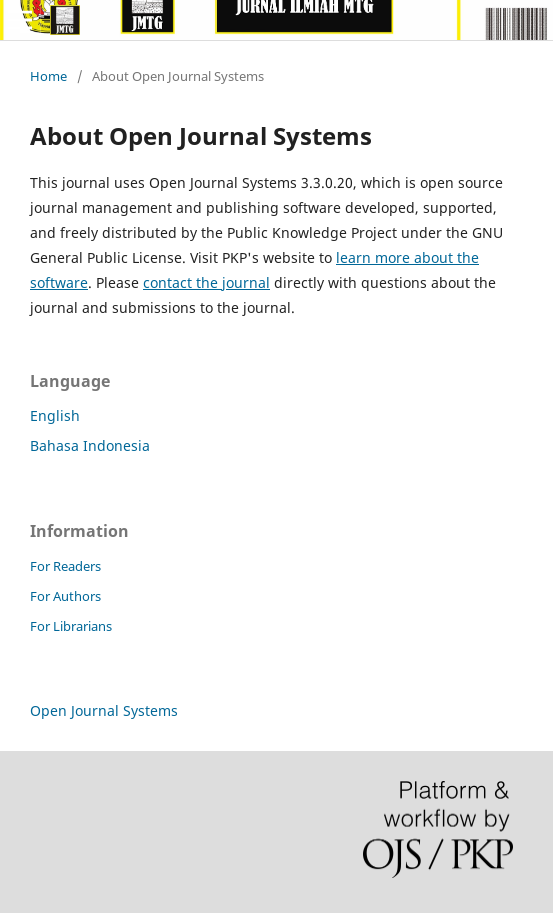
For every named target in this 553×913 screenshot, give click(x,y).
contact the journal (206, 282)
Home (48, 76)
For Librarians (71, 626)
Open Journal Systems (104, 710)
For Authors (65, 596)
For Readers (65, 566)
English (55, 415)
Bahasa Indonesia (90, 445)
